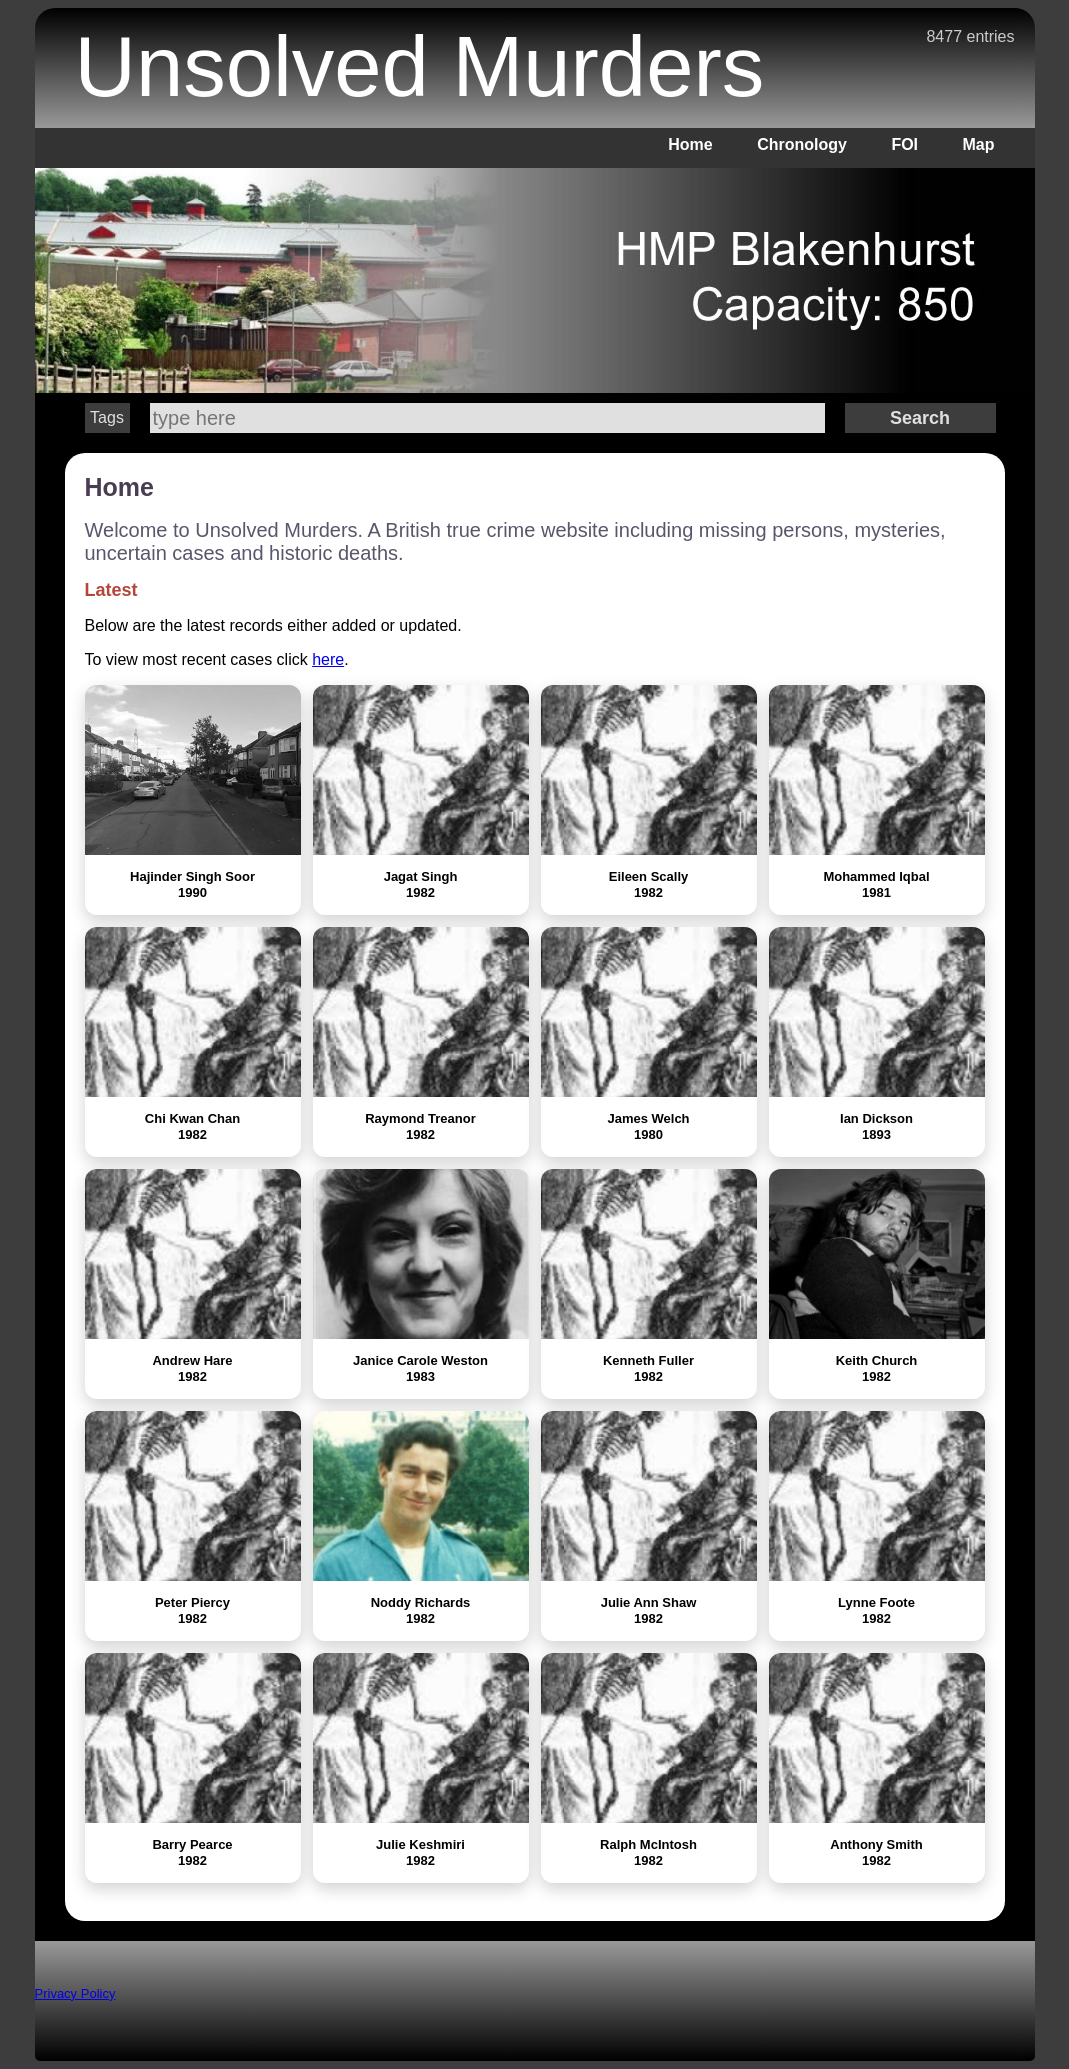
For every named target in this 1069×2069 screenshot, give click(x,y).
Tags (107, 417)
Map (979, 144)
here (328, 659)
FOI (904, 144)
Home (690, 144)
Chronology (802, 144)
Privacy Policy (75, 1993)
